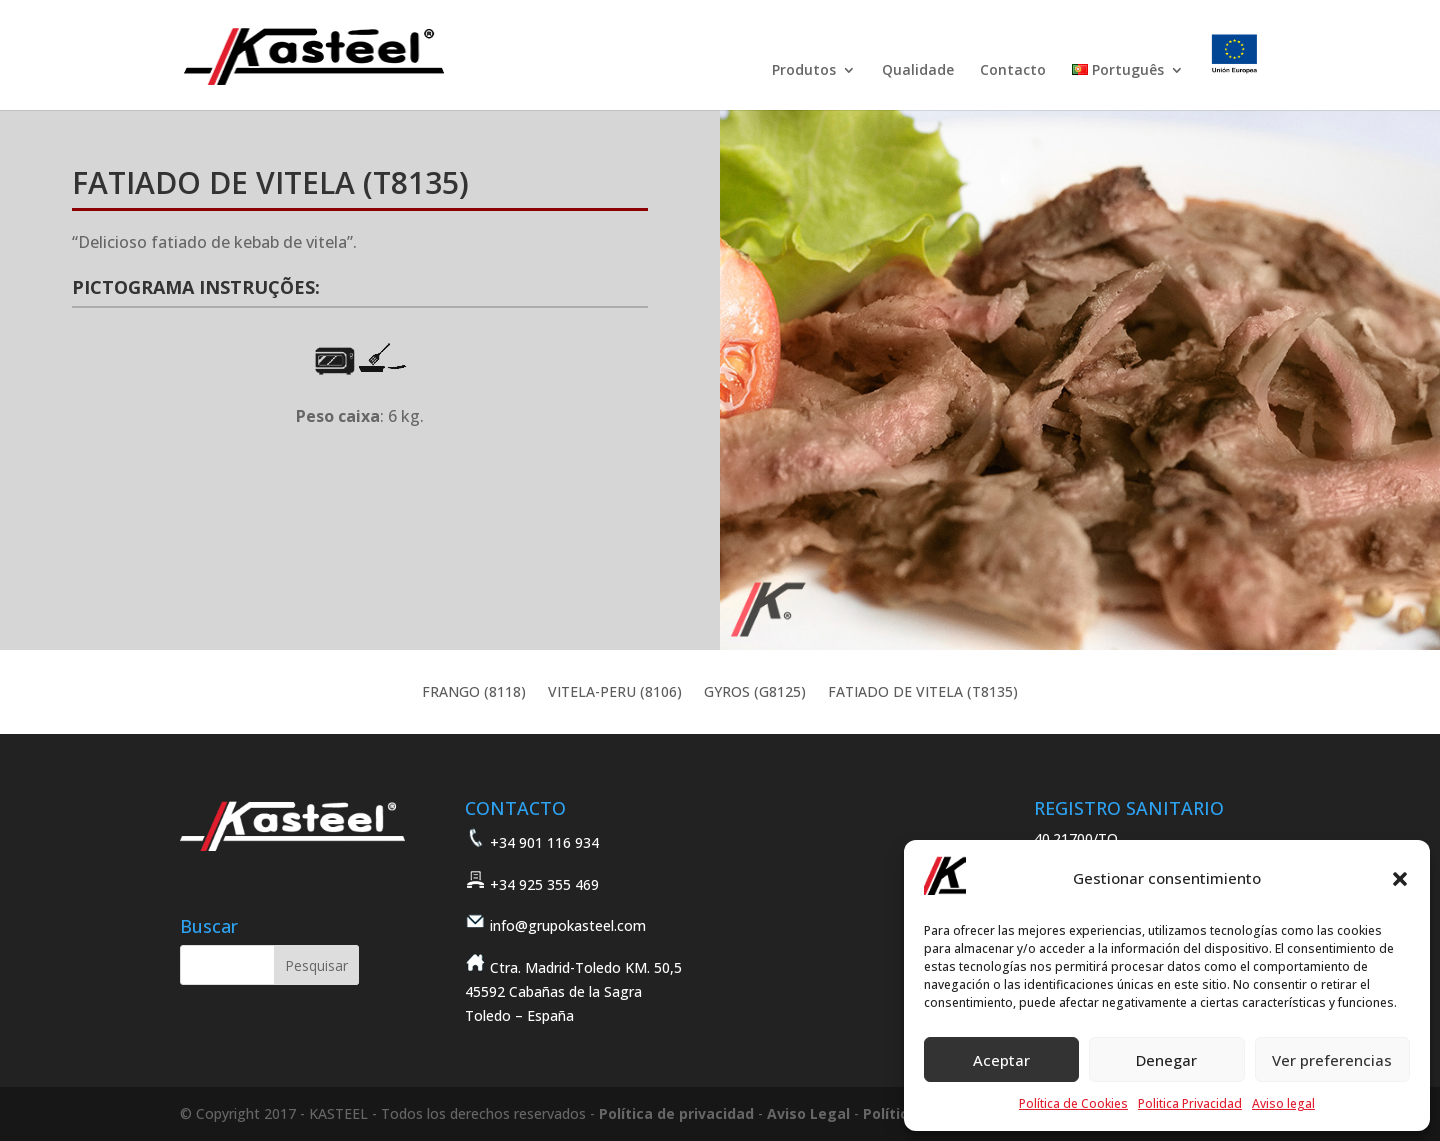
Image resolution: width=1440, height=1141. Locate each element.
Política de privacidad (676, 1113)
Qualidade (918, 71)
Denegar (1166, 1060)
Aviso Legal (808, 1113)
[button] (1400, 879)
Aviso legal (1283, 1103)
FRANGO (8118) (474, 693)
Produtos (804, 71)
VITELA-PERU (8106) (615, 693)
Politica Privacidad (1190, 1103)
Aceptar (1001, 1060)
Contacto (1013, 71)
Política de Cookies (1073, 1103)
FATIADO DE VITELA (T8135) (923, 693)
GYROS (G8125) (755, 693)
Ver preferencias (1332, 1060)
